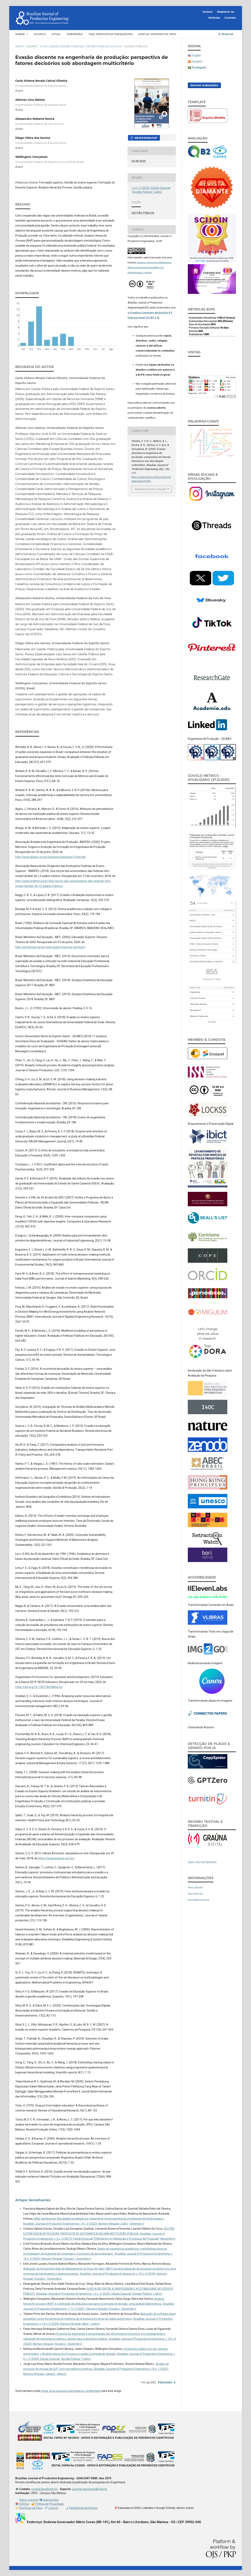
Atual (56, 34)
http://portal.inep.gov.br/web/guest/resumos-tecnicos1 (50, 947)
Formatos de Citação (150, 489)
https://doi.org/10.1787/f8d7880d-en (38, 1687)
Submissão (75, 34)
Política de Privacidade (49, 2503)
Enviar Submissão (204, 85)
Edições (24, 2503)
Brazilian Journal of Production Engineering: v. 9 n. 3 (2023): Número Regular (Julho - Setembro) (83, 2223)
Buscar (225, 34)
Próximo (165, 2382)
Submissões (51, 2499)
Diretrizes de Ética (30, 2507)
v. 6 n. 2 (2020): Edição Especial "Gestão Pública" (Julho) (81, 46)
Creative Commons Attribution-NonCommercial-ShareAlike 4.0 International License (150, 267)
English (196, 55)
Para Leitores (195, 1887)
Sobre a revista (28, 2499)
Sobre (20, 34)
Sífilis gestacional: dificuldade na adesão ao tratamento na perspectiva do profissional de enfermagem (99, 2218)
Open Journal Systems (202, 1862)
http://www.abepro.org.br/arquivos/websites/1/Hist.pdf (50, 857)
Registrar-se (225, 11)
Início (19, 46)
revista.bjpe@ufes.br (45, 2489)
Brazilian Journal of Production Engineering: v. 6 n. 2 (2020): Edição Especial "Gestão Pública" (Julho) (99, 2293)
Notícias (214, 17)
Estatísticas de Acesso (83, 2507)
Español (197, 61)
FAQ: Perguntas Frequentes (111, 34)
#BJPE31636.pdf (145, 137)
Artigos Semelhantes (33, 2200)
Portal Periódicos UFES (157, 34)
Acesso (207, 11)
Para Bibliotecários (198, 1899)
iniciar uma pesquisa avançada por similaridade (71, 2391)
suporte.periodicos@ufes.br (89, 2489)
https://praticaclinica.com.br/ (56, 1858)
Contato (230, 17)
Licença (53, 2507)
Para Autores (195, 1893)
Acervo (40, 34)
